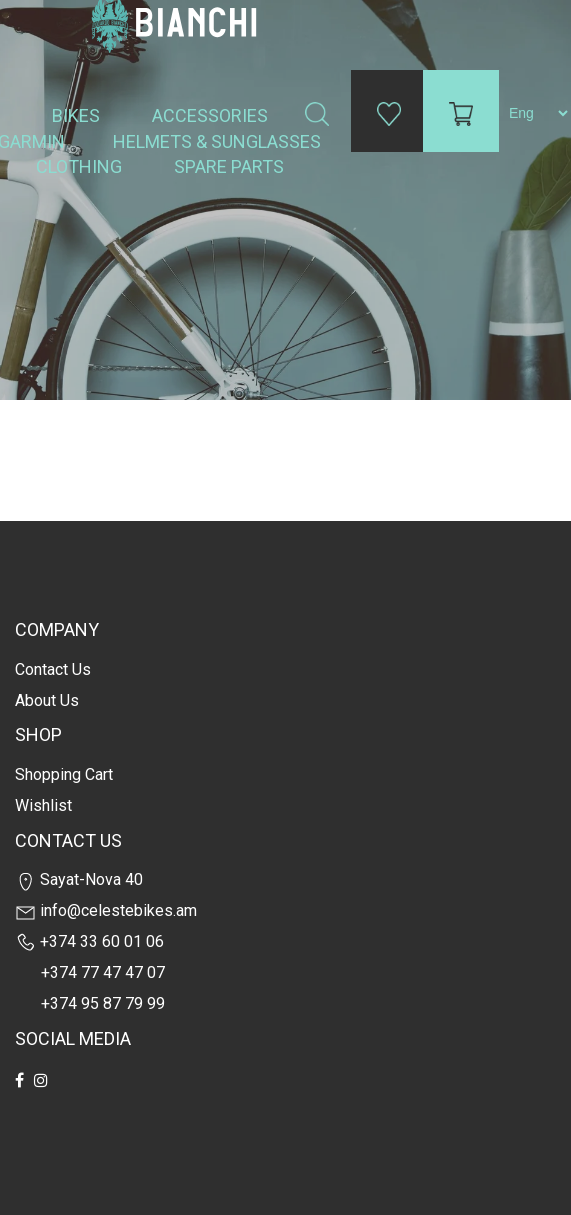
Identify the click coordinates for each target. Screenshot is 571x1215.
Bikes (78, 115)
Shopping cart (64, 774)
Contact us (53, 669)
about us (47, 700)
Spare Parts (231, 166)
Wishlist (43, 805)
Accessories (212, 115)
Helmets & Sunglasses (219, 141)
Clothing (81, 166)
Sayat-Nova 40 (79, 879)
